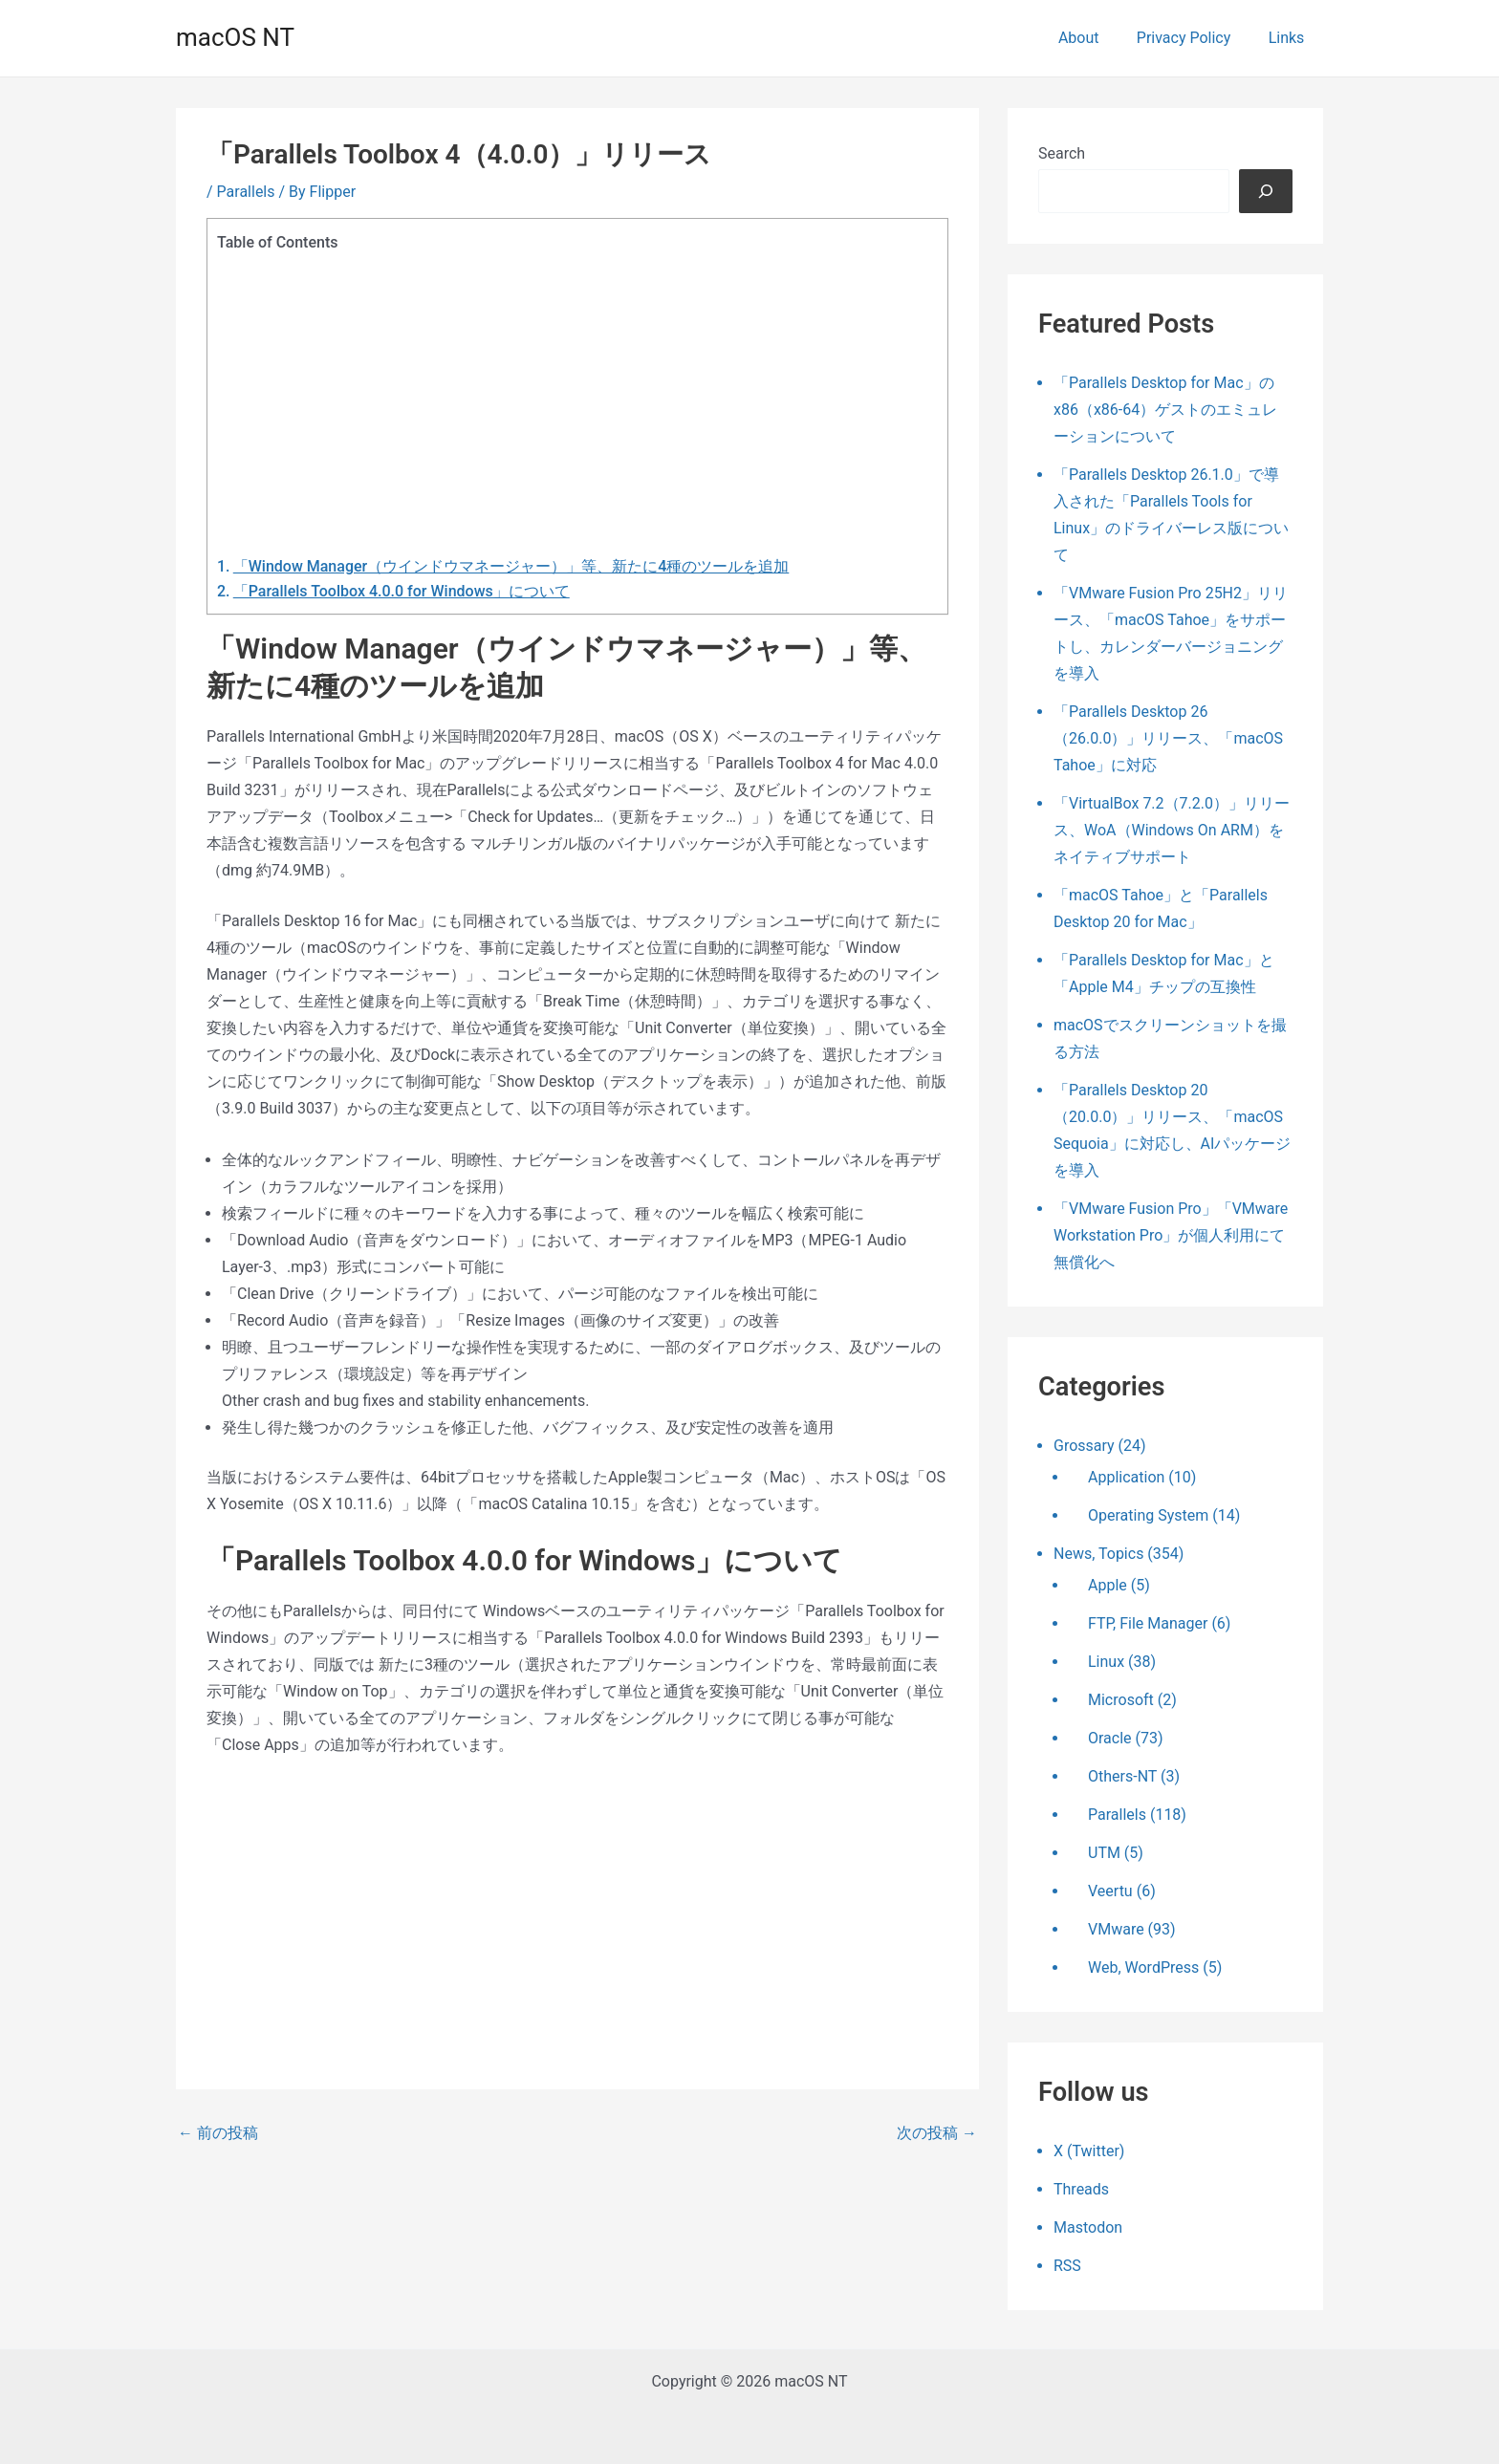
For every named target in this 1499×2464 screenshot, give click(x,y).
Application (1126, 1477)
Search (1061, 153)
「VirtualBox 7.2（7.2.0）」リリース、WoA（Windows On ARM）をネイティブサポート (1172, 830)
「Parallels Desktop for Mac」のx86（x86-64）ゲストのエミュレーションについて (1165, 409)
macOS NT (235, 37)
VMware (1116, 1929)
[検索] (1266, 191)
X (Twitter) (1089, 2151)
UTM (1104, 1853)
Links (1289, 38)
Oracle (1110, 1738)
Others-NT (1122, 1776)
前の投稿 (218, 2133)
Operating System (1148, 1515)
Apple (1107, 1585)
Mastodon (1088, 2227)
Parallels (246, 192)
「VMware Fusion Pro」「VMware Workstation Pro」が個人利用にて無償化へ (1171, 1235)
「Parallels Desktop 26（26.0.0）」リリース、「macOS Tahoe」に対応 (1168, 738)
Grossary (1084, 1446)
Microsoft (1121, 1700)
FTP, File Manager (1147, 1623)
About (1096, 38)
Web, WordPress (1143, 1967)
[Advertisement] (572, 396)
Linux (1106, 1662)
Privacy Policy (1194, 38)
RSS (1067, 2266)
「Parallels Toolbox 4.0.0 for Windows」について (401, 591)
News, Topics (1098, 1554)
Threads (1081, 2189)
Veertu (1110, 1891)
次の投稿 (937, 2133)
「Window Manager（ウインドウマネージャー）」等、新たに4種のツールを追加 (511, 566)
